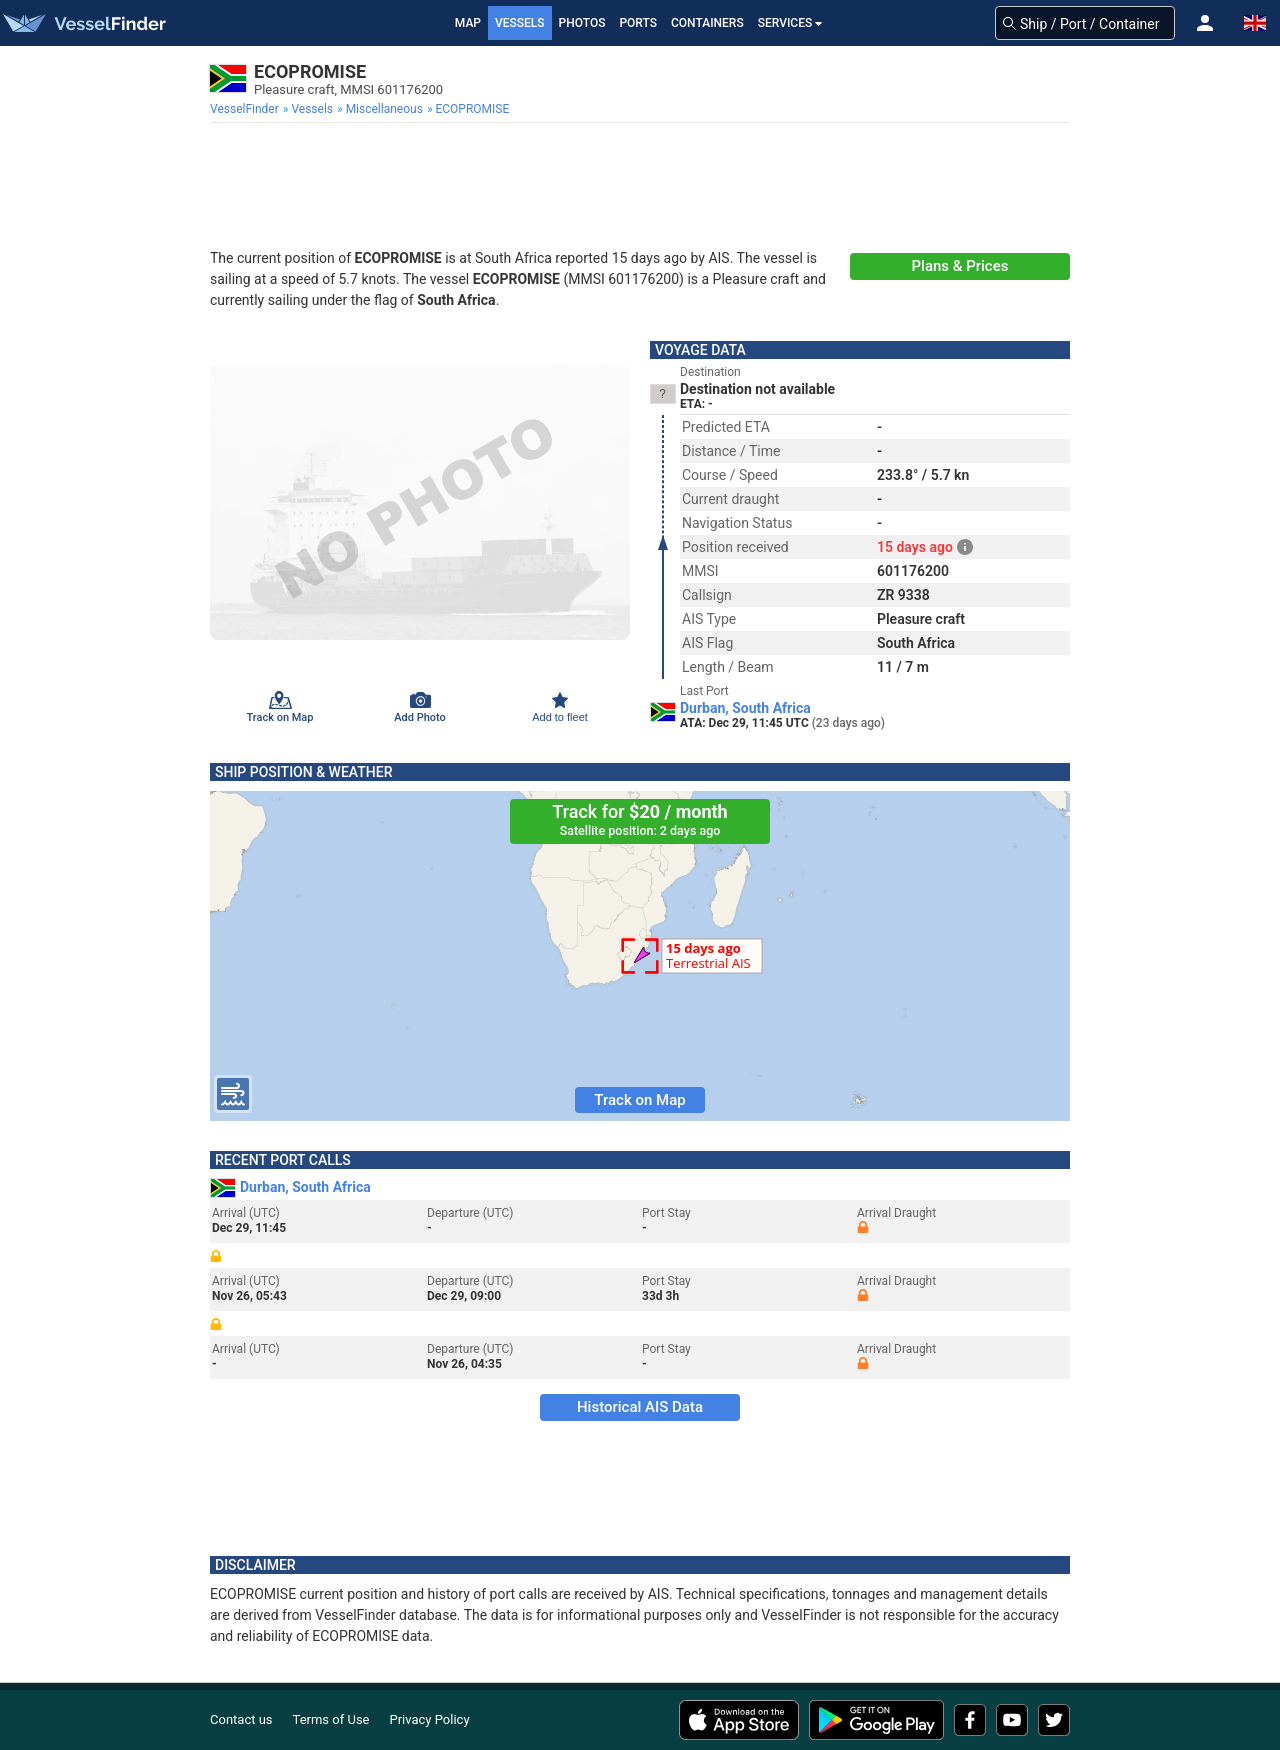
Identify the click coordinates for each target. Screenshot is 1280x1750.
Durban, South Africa (745, 708)
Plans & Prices (960, 266)
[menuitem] (246, 109)
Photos (582, 23)
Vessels (520, 23)
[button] (1205, 23)
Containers (707, 23)
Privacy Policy (430, 1719)
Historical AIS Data (640, 1407)
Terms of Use (331, 1719)
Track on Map (639, 1100)
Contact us (241, 1719)
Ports (638, 23)
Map (468, 23)
